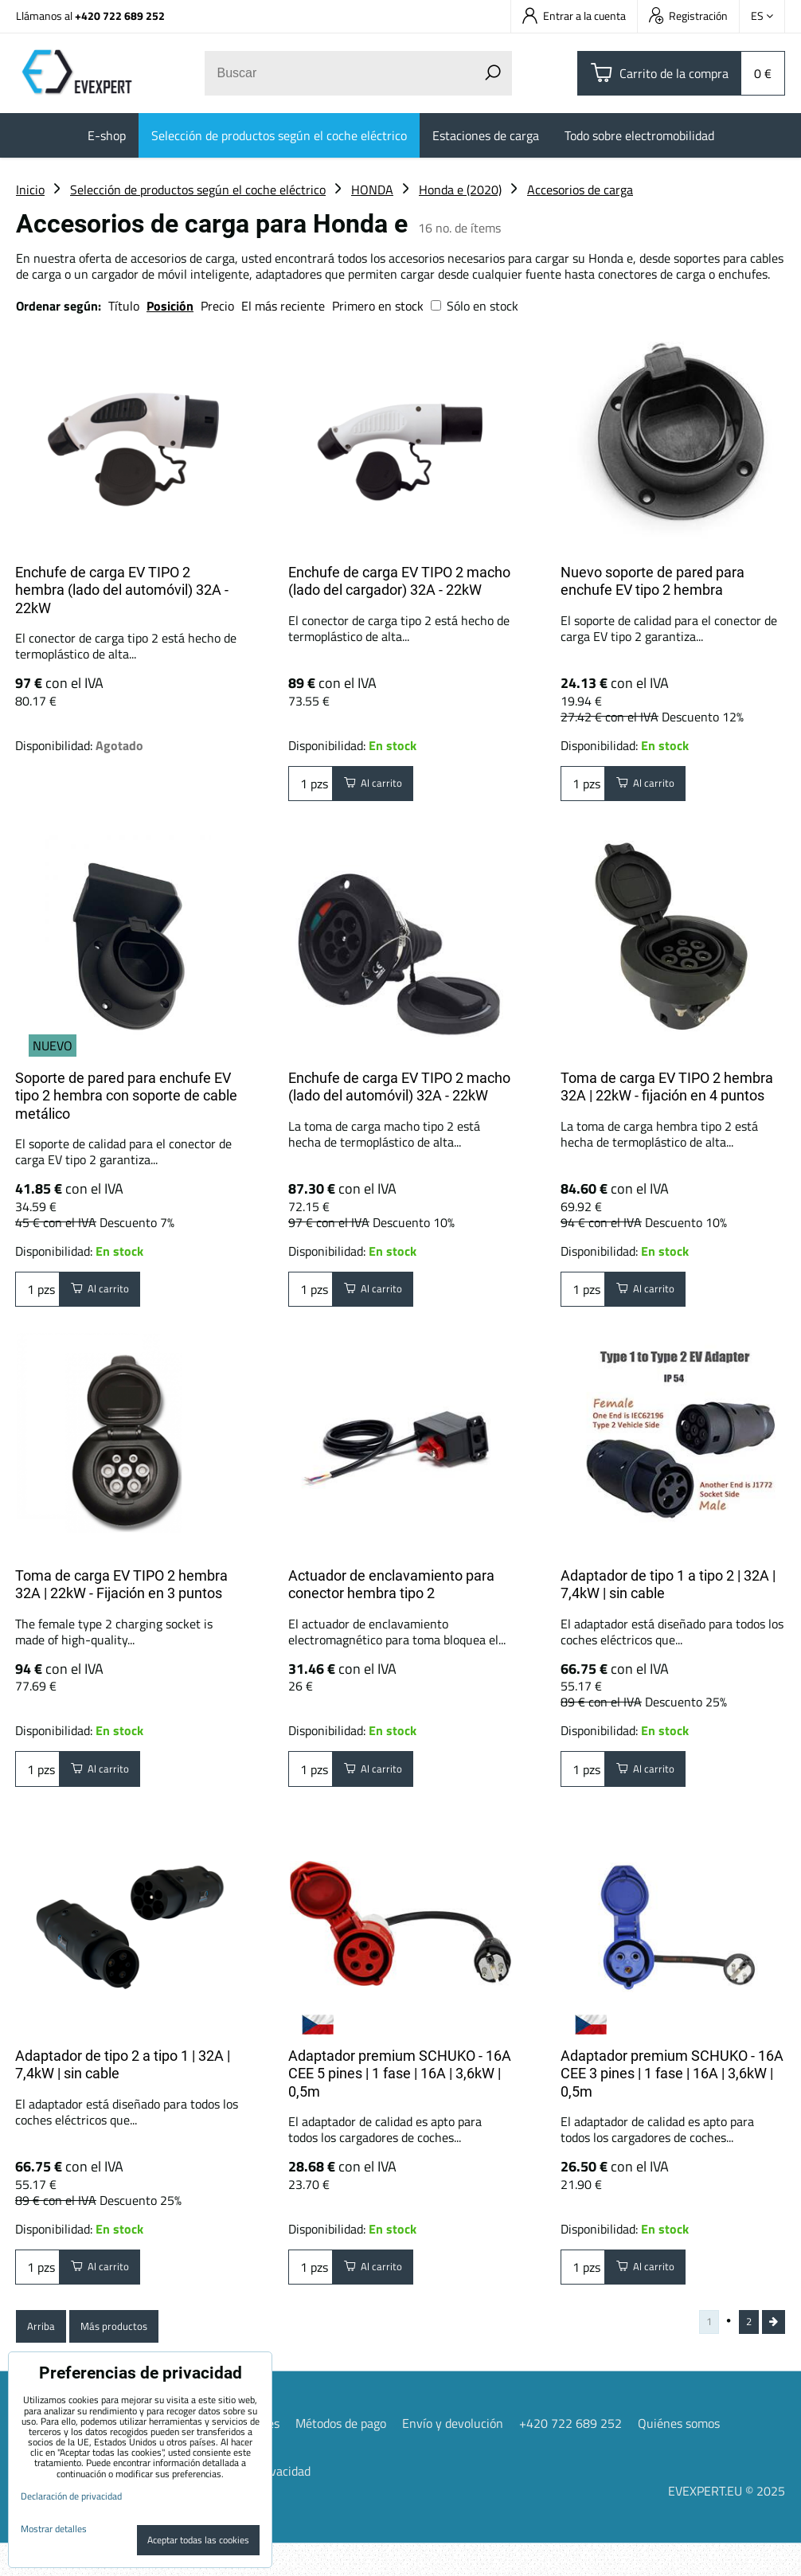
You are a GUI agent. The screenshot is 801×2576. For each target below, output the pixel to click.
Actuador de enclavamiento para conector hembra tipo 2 (391, 1592)
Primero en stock (378, 305)
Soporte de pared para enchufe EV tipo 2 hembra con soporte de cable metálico (126, 1095)
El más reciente (283, 305)
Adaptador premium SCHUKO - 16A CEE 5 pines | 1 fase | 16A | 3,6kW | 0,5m (399, 2088)
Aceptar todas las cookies (198, 2539)
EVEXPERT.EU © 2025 (726, 2523)
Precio (219, 305)
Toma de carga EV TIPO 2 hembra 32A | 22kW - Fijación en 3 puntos (121, 1592)
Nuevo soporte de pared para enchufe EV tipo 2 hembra (652, 581)
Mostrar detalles (54, 2528)
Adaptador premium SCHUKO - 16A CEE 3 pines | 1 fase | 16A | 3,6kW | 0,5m (672, 2088)
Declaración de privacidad (71, 2496)
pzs (310, 787)
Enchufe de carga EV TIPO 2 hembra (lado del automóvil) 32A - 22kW (122, 590)
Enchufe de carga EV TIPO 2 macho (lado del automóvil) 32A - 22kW (399, 1086)
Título (123, 305)
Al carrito (381, 787)
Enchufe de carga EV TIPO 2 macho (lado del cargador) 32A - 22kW (399, 581)
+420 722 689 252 (120, 15)
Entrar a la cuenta (574, 15)
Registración (688, 15)
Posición (170, 305)
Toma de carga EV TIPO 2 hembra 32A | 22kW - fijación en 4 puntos (667, 1086)
